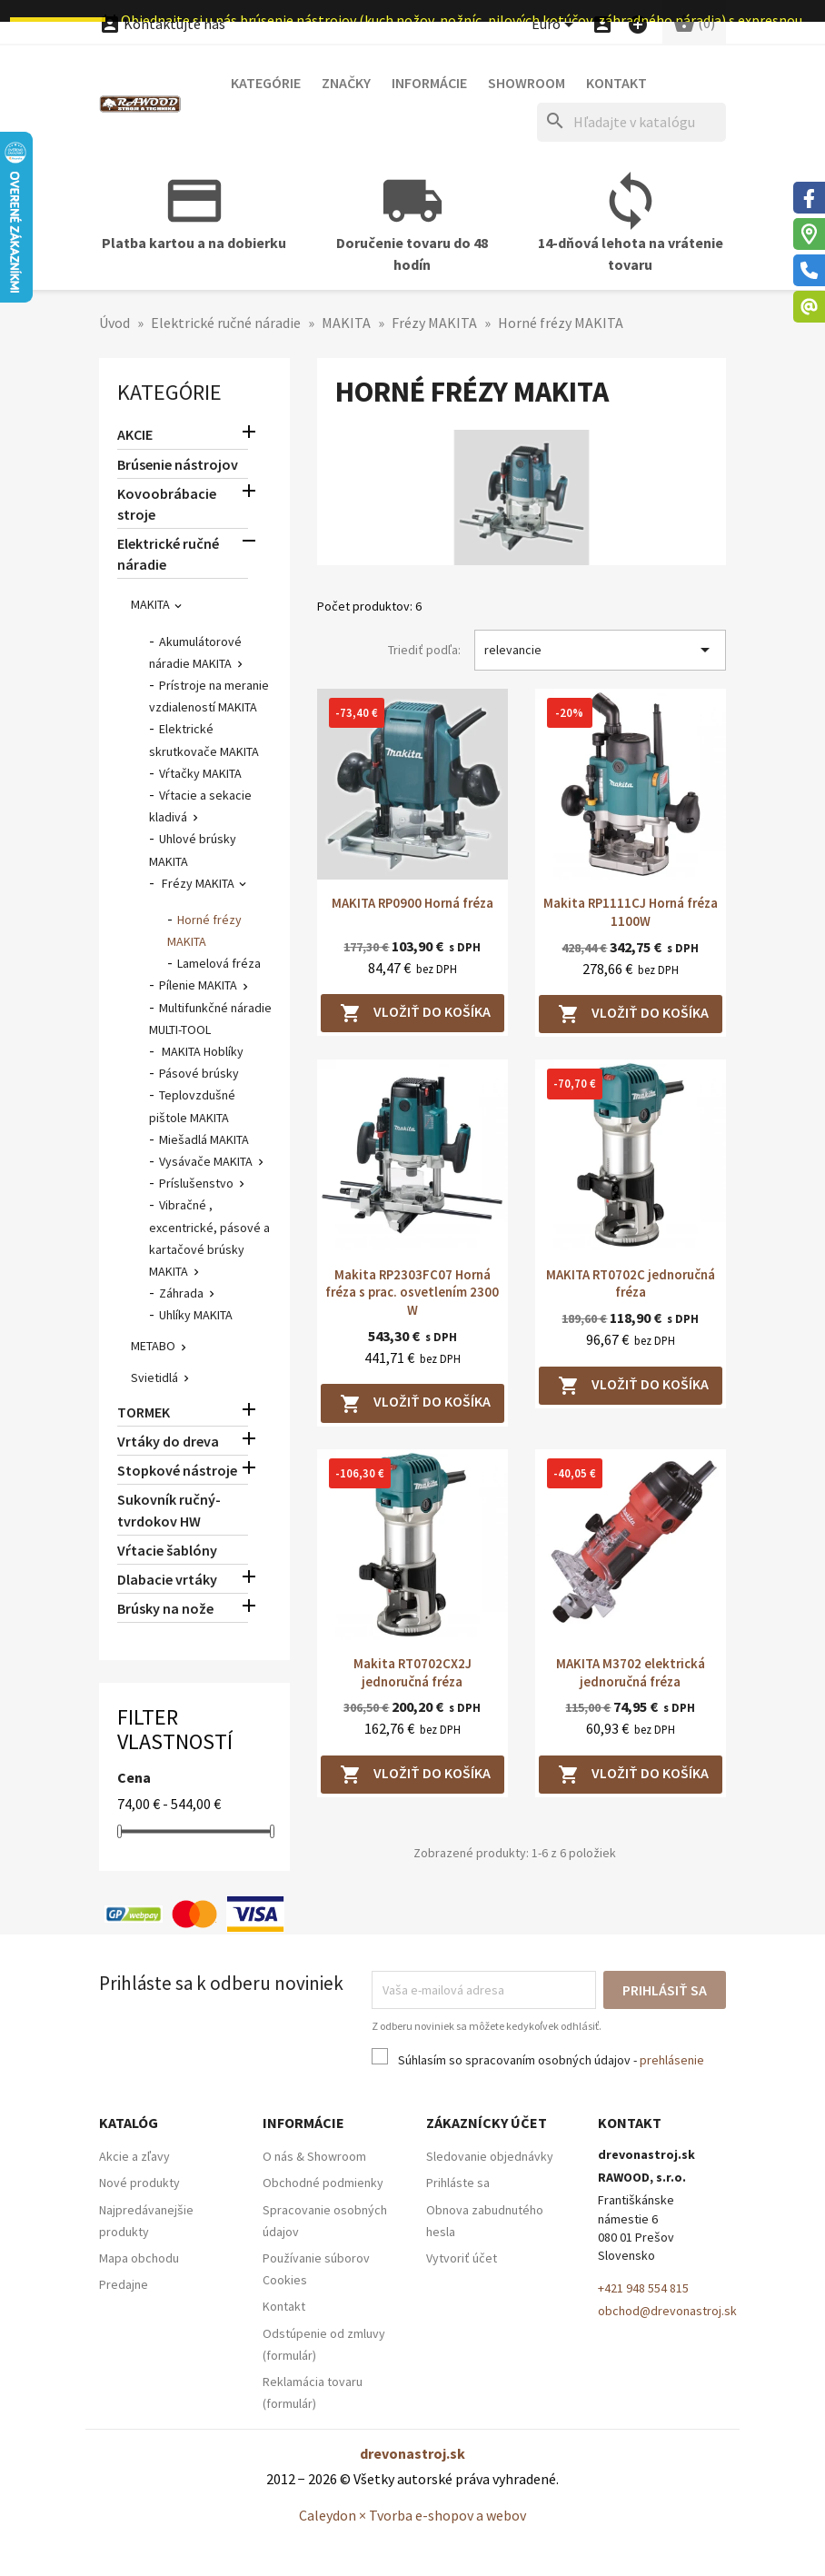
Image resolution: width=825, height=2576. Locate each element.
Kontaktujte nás (162, 24)
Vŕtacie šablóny (167, 1550)
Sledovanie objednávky (489, 2156)
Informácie (429, 83)
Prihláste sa (458, 2182)
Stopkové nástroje (177, 1470)
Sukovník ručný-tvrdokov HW (169, 1509)
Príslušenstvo (196, 1183)
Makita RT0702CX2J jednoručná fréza (412, 1672)
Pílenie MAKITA (198, 985)
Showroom (526, 83)
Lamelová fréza (219, 963)
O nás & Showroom (314, 2156)
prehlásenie (672, 2060)
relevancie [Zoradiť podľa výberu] (600, 650)
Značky (346, 83)
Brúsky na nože (165, 1608)
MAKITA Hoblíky (201, 1051)
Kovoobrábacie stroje (166, 503)
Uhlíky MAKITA (196, 1315)
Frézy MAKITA (196, 883)
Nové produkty (139, 2182)
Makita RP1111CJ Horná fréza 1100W (630, 912)
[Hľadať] (631, 122)
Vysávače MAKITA (206, 1161)
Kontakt (616, 83)
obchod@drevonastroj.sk (667, 2310)
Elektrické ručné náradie (168, 553)
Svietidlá (154, 1377)
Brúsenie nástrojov (177, 464)
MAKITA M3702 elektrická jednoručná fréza (630, 1672)
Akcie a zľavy (134, 2156)
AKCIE (135, 434)
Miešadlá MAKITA (204, 1139)
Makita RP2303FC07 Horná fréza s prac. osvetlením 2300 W (412, 1292)
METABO (153, 1346)
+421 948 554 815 (643, 2288)
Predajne (123, 2284)
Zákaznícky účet (486, 2123)
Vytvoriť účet (461, 2258)
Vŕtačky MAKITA (200, 773)
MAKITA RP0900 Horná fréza (412, 902)
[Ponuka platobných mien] (556, 25)
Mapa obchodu (139, 2258)
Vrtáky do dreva (168, 1441)
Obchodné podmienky (323, 2182)
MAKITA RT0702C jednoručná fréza (630, 1283)
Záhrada (181, 1293)
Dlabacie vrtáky (167, 1579)
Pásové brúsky (199, 1073)
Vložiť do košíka (415, 1013)
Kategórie (266, 83)
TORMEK (143, 1412)
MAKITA (150, 604)
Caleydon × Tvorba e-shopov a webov (412, 2515)
